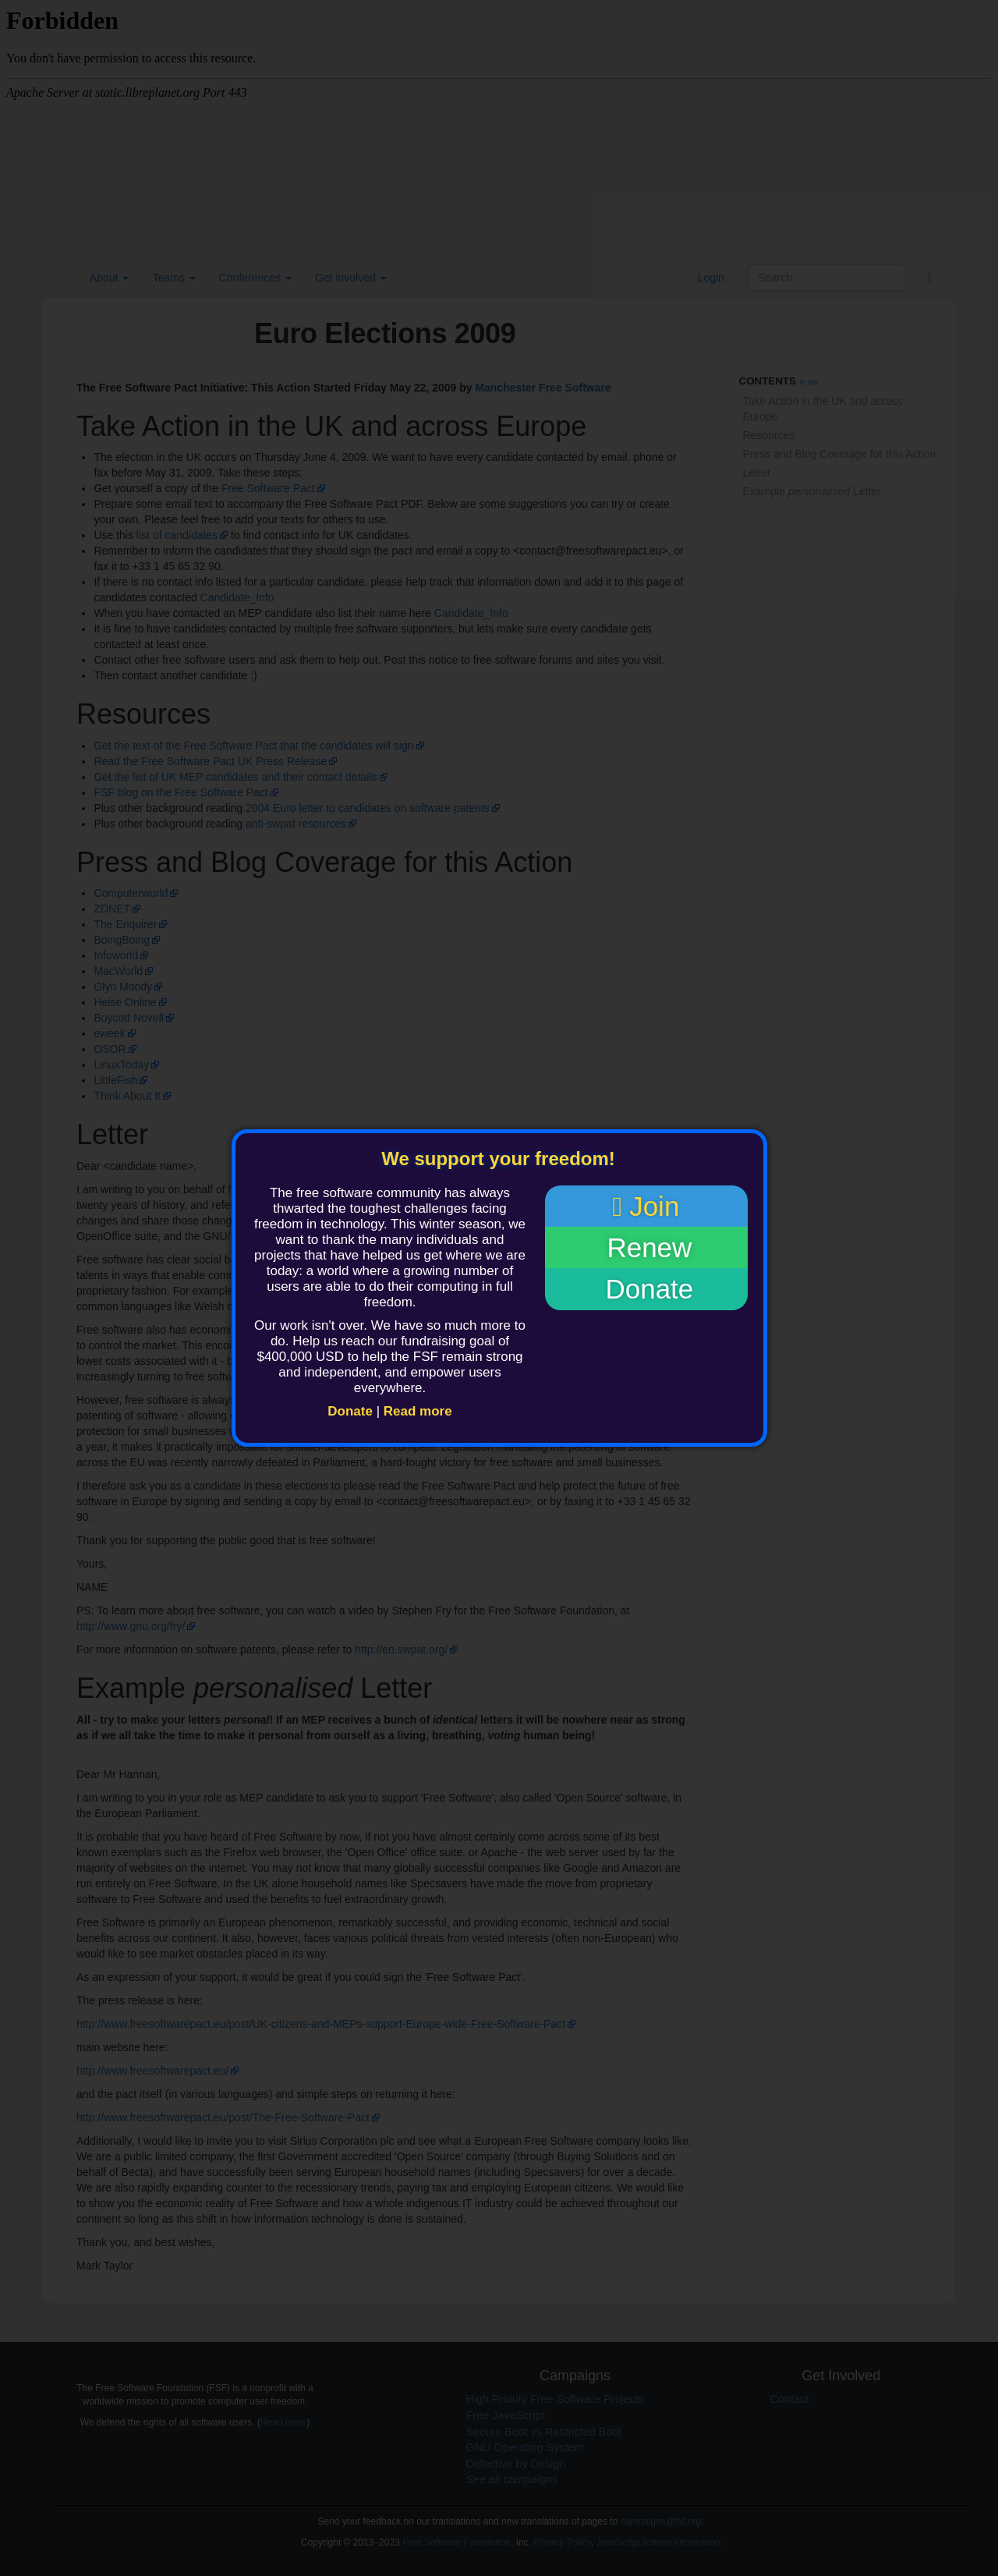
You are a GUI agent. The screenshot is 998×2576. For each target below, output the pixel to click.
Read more (418, 1411)
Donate (350, 1411)
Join (646, 1206)
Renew (646, 1247)
